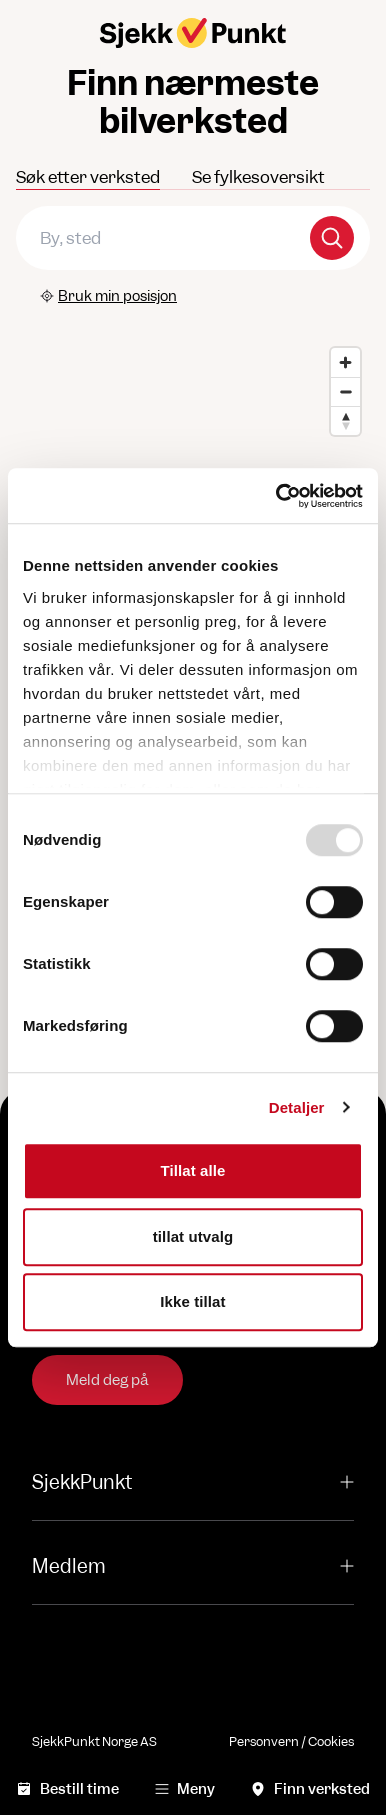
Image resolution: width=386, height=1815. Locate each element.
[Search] (332, 238)
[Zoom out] (345, 391)
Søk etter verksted (88, 177)
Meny (185, 1788)
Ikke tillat (192, 1301)
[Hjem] (193, 33)
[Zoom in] (345, 362)
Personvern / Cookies (291, 1741)
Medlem (193, 1566)
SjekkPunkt (193, 1482)
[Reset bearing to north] (345, 420)
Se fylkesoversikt (258, 177)
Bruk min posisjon (108, 295)
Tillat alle (192, 1170)
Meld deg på (107, 1380)
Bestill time (67, 1788)
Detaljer (297, 1107)
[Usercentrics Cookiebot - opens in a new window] (277, 496)
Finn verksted (310, 1788)
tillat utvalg (193, 1236)
